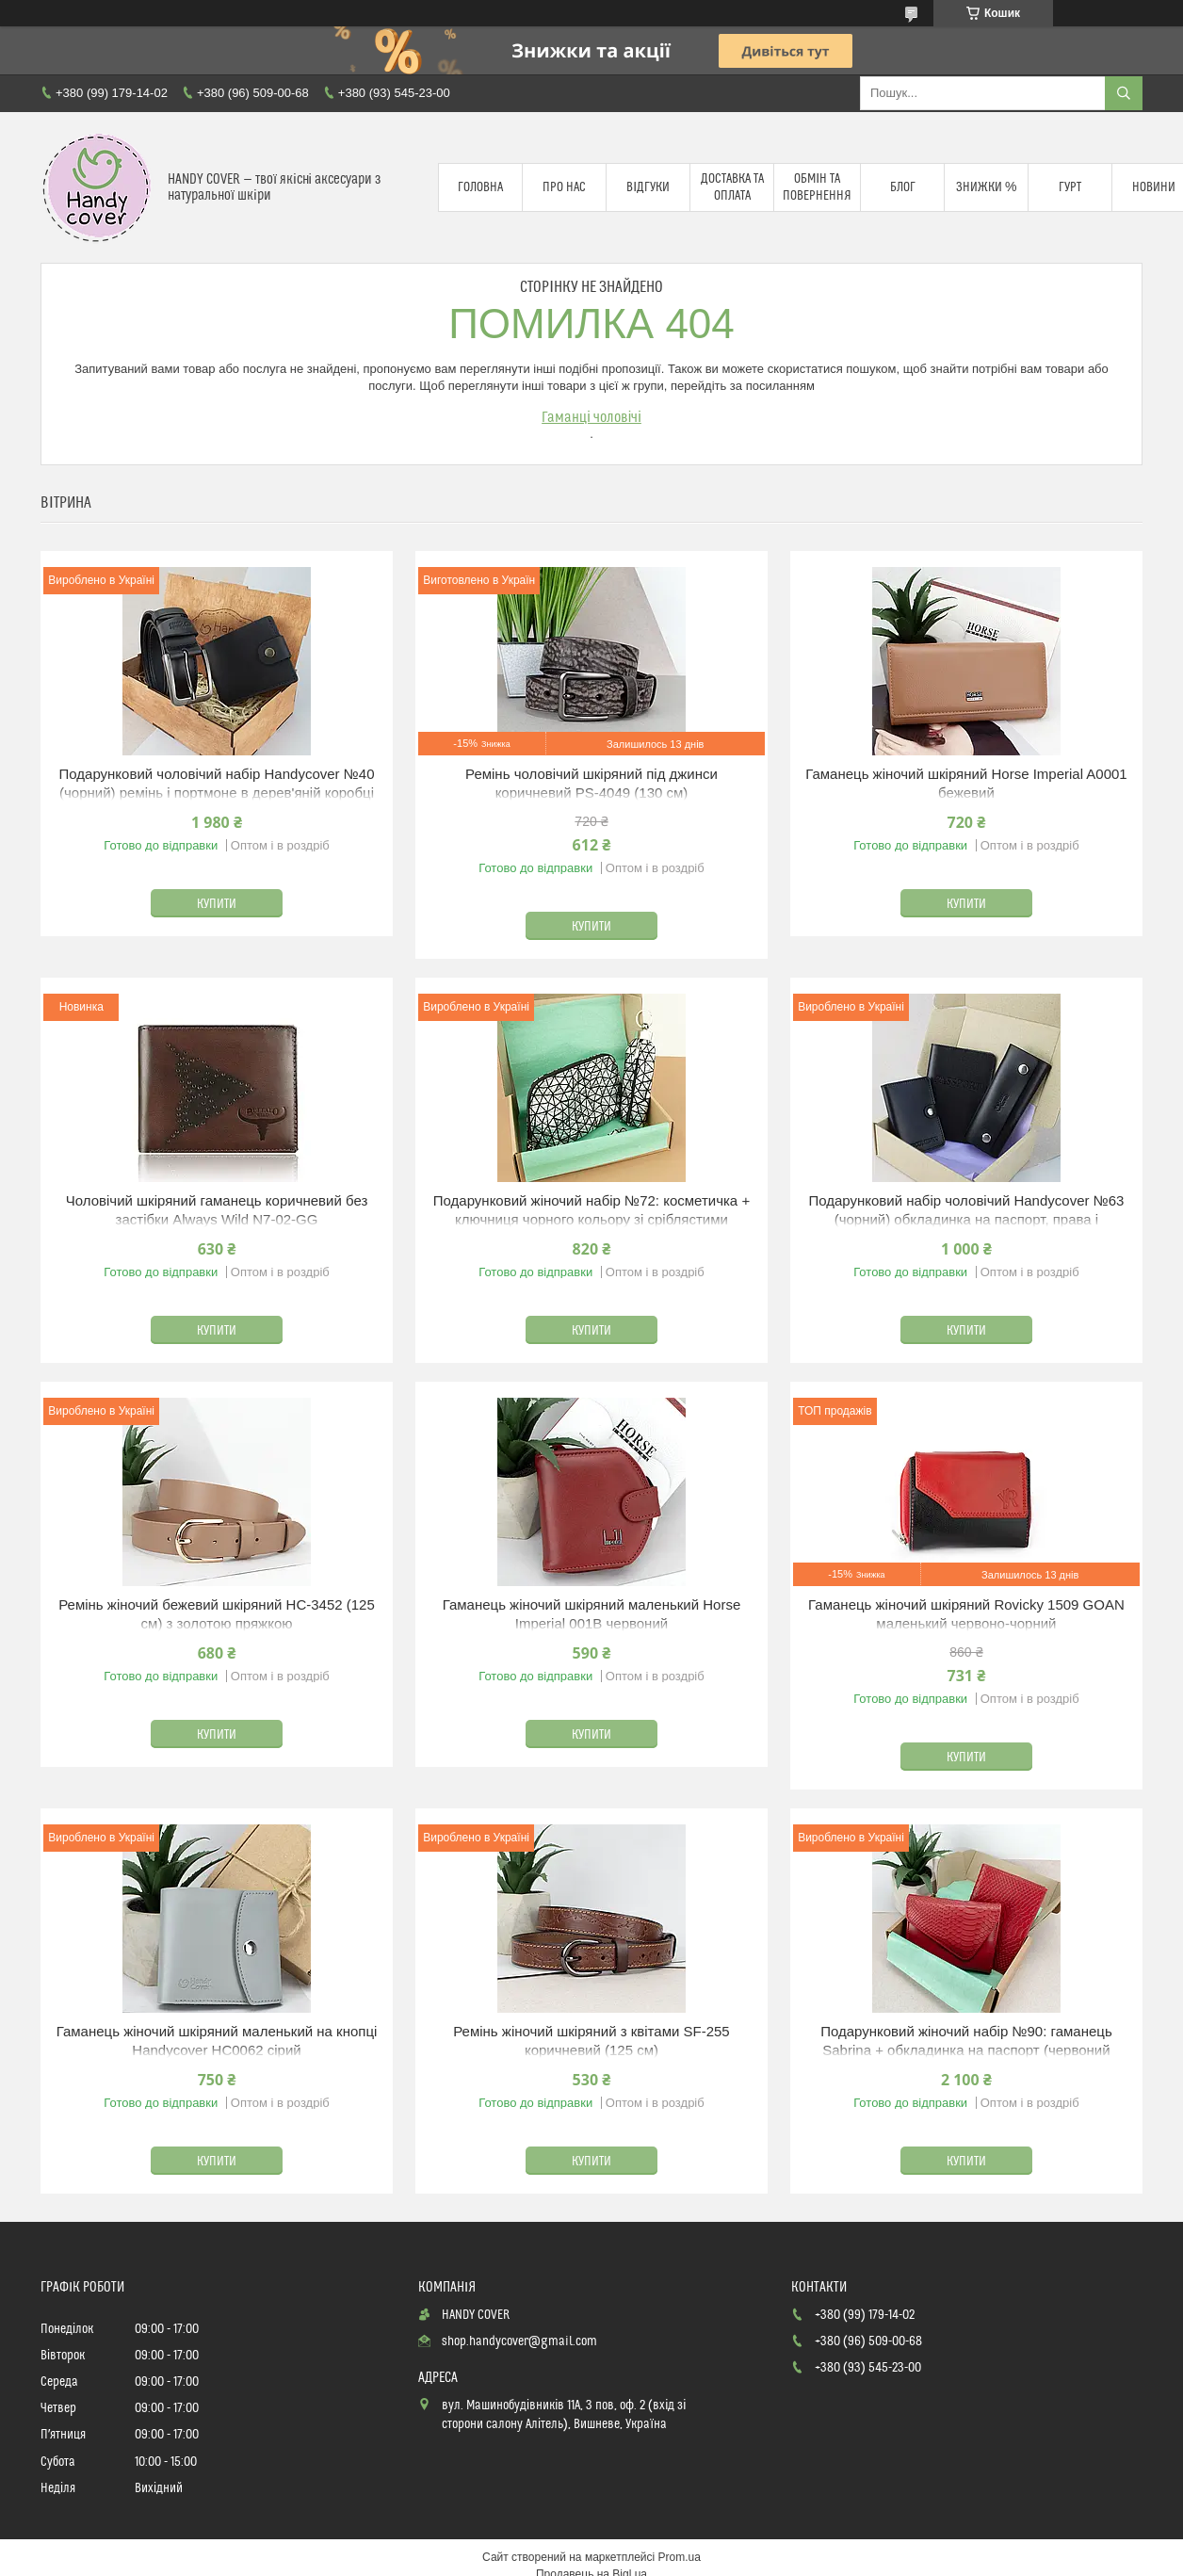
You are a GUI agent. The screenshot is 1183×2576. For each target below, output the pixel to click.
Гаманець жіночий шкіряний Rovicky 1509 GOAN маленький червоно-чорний (966, 1613)
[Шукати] (1123, 93)
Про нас (564, 187)
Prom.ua (679, 2557)
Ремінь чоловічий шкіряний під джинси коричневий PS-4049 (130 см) (591, 783)
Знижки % (986, 187)
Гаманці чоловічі (591, 417)
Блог (903, 187)
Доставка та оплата (732, 187)
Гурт (1070, 187)
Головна (480, 187)
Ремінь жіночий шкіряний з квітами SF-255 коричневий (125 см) (591, 2040)
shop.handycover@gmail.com (519, 2341)
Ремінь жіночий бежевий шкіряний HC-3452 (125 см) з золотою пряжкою (216, 1613)
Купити (216, 904)
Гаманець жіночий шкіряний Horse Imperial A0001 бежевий (966, 783)
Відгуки (648, 187)
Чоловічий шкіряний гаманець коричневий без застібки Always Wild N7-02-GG (217, 1209)
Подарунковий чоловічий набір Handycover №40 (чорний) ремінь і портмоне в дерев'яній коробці (217, 783)
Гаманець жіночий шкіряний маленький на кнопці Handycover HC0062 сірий (217, 2040)
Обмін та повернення (817, 187)
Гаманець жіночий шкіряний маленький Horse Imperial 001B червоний (592, 1613)
